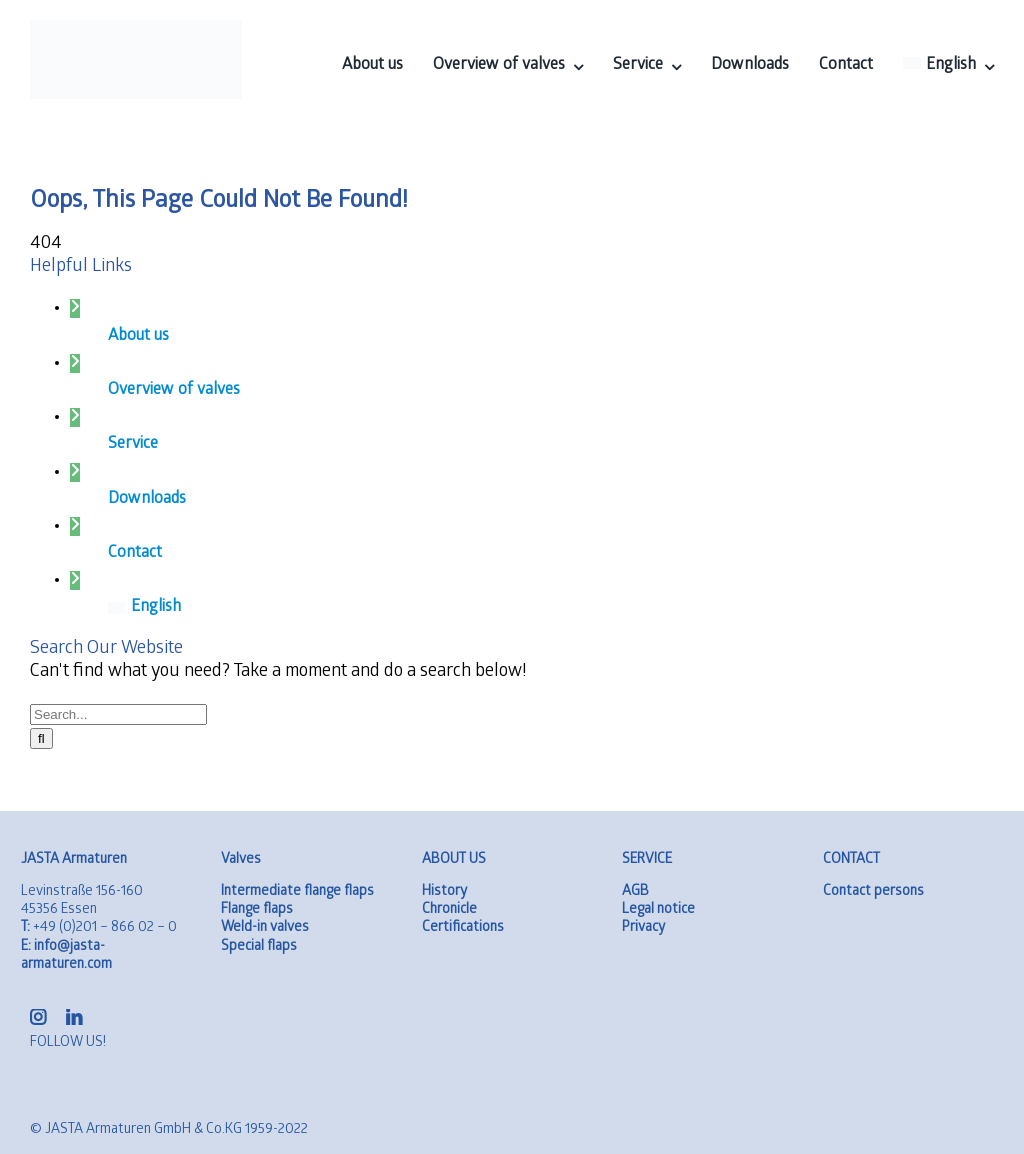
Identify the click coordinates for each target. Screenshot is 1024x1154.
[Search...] (118, 714)
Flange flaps (257, 910)
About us (138, 336)
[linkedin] (74, 1017)
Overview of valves (174, 390)
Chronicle (449, 910)
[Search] (41, 738)
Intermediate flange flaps (297, 892)
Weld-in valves (265, 928)
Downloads (147, 499)
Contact (135, 553)
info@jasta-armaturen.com (66, 956)
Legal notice (658, 910)
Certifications (463, 928)
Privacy (643, 928)
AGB (635, 892)
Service (133, 444)
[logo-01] (136, 28)
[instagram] (38, 1017)
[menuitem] (948, 67)
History (444, 892)
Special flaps (259, 947)
